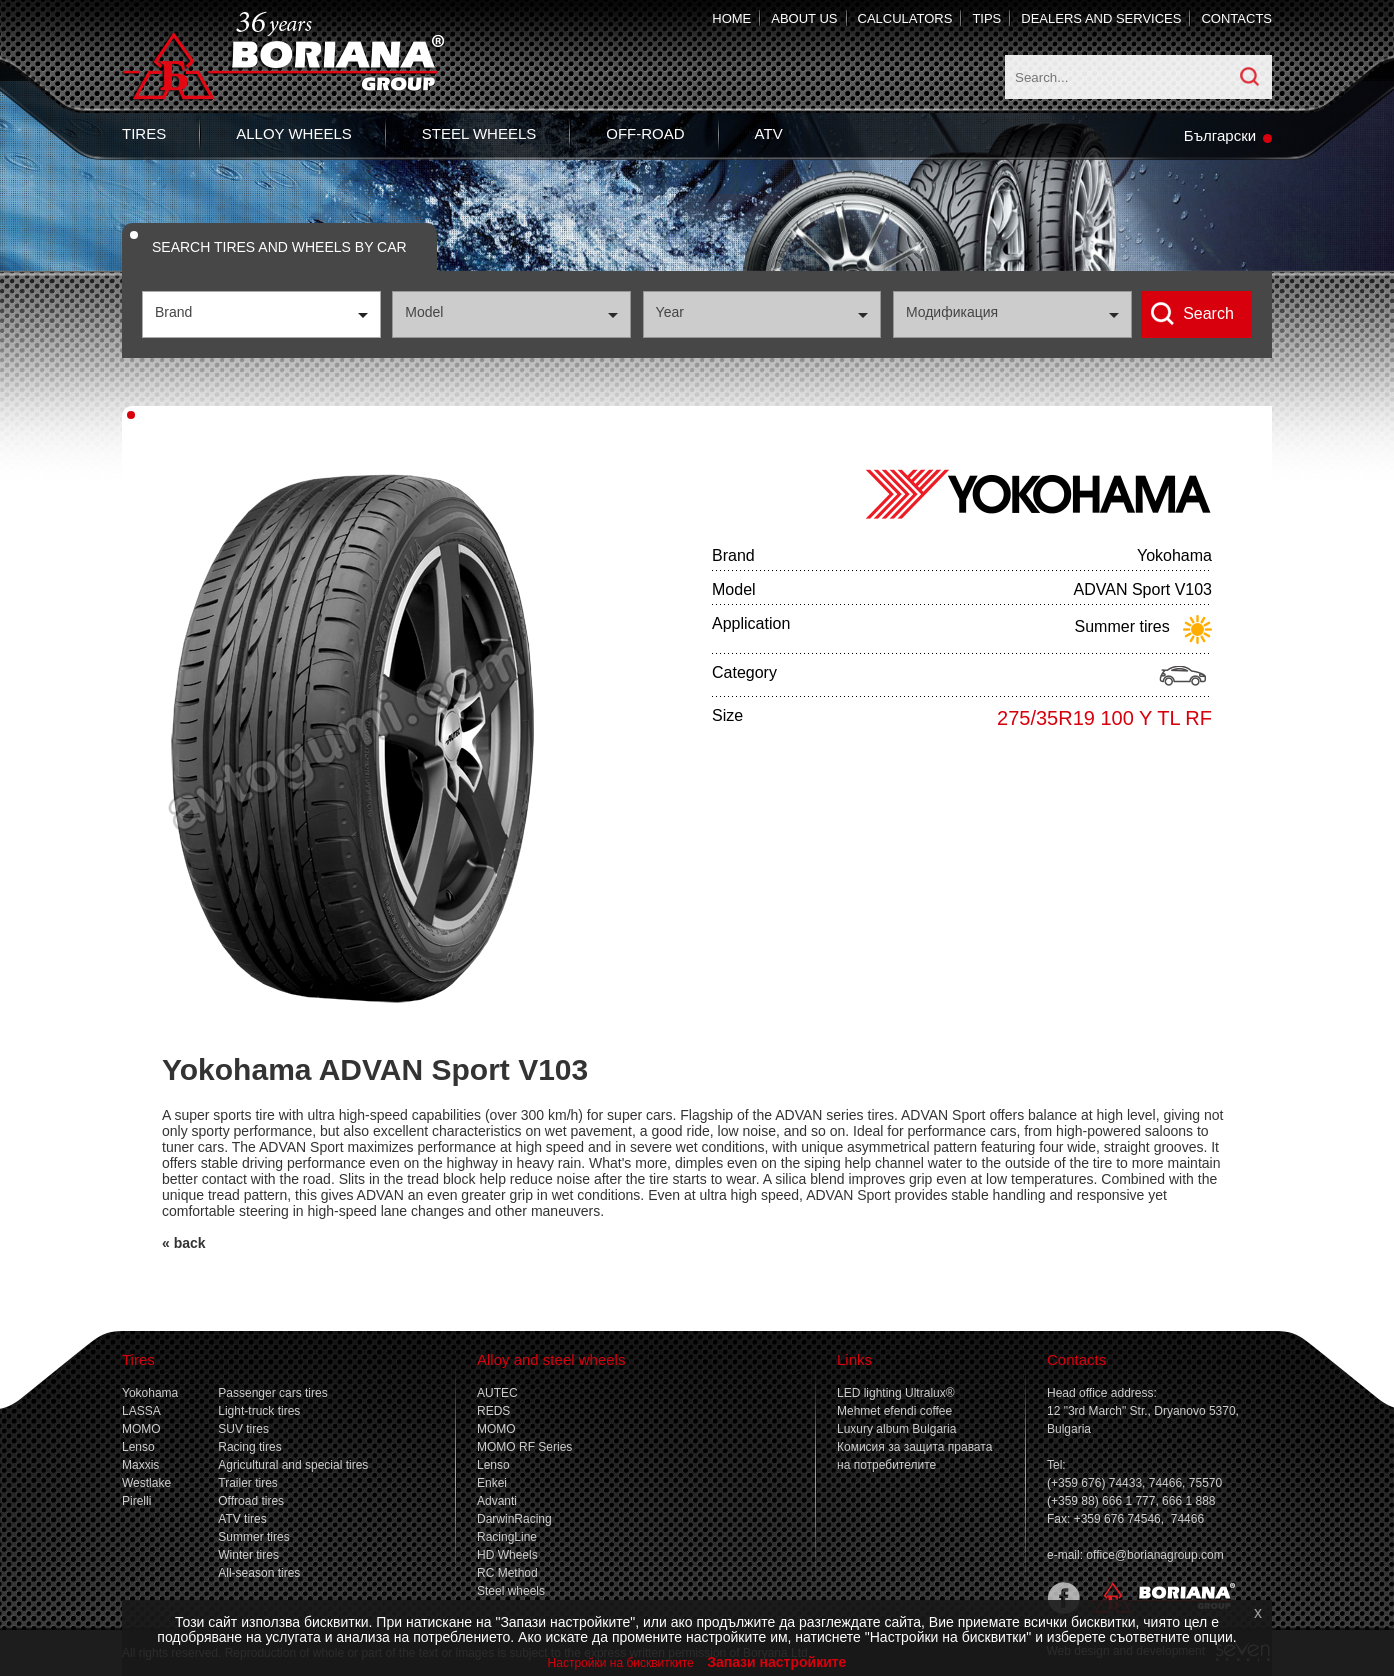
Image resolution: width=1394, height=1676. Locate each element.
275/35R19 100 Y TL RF (1104, 718)
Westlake (146, 1483)
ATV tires (242, 1519)
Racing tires (249, 1447)
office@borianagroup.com (1154, 1555)
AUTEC (497, 1393)
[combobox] (261, 314)
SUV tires (243, 1429)
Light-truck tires (259, 1411)
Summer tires (253, 1537)
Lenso (138, 1447)
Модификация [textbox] (952, 312)
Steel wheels (479, 133)
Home (731, 18)
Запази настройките (776, 1662)
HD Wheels (507, 1555)
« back (184, 1243)
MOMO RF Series (524, 1447)
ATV (769, 133)
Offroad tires (251, 1501)
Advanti (497, 1501)
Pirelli (136, 1501)
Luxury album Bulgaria (896, 1429)
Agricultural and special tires (293, 1465)
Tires (144, 133)
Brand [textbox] (173, 312)
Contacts (1236, 18)
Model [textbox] (424, 312)
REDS (493, 1411)
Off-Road (645, 133)
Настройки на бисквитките (621, 1663)
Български (1220, 135)
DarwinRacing (514, 1519)
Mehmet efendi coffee (894, 1411)
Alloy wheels (294, 133)
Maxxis (140, 1465)
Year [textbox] (670, 312)
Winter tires (248, 1555)
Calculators (905, 18)
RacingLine (507, 1537)
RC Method (507, 1573)
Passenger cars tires (272, 1393)
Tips (986, 18)
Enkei (492, 1483)
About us (804, 18)
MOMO (141, 1429)
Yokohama (150, 1393)
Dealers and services (1101, 18)
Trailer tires (248, 1483)
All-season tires (259, 1573)
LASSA (141, 1411)
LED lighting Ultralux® (896, 1393)
